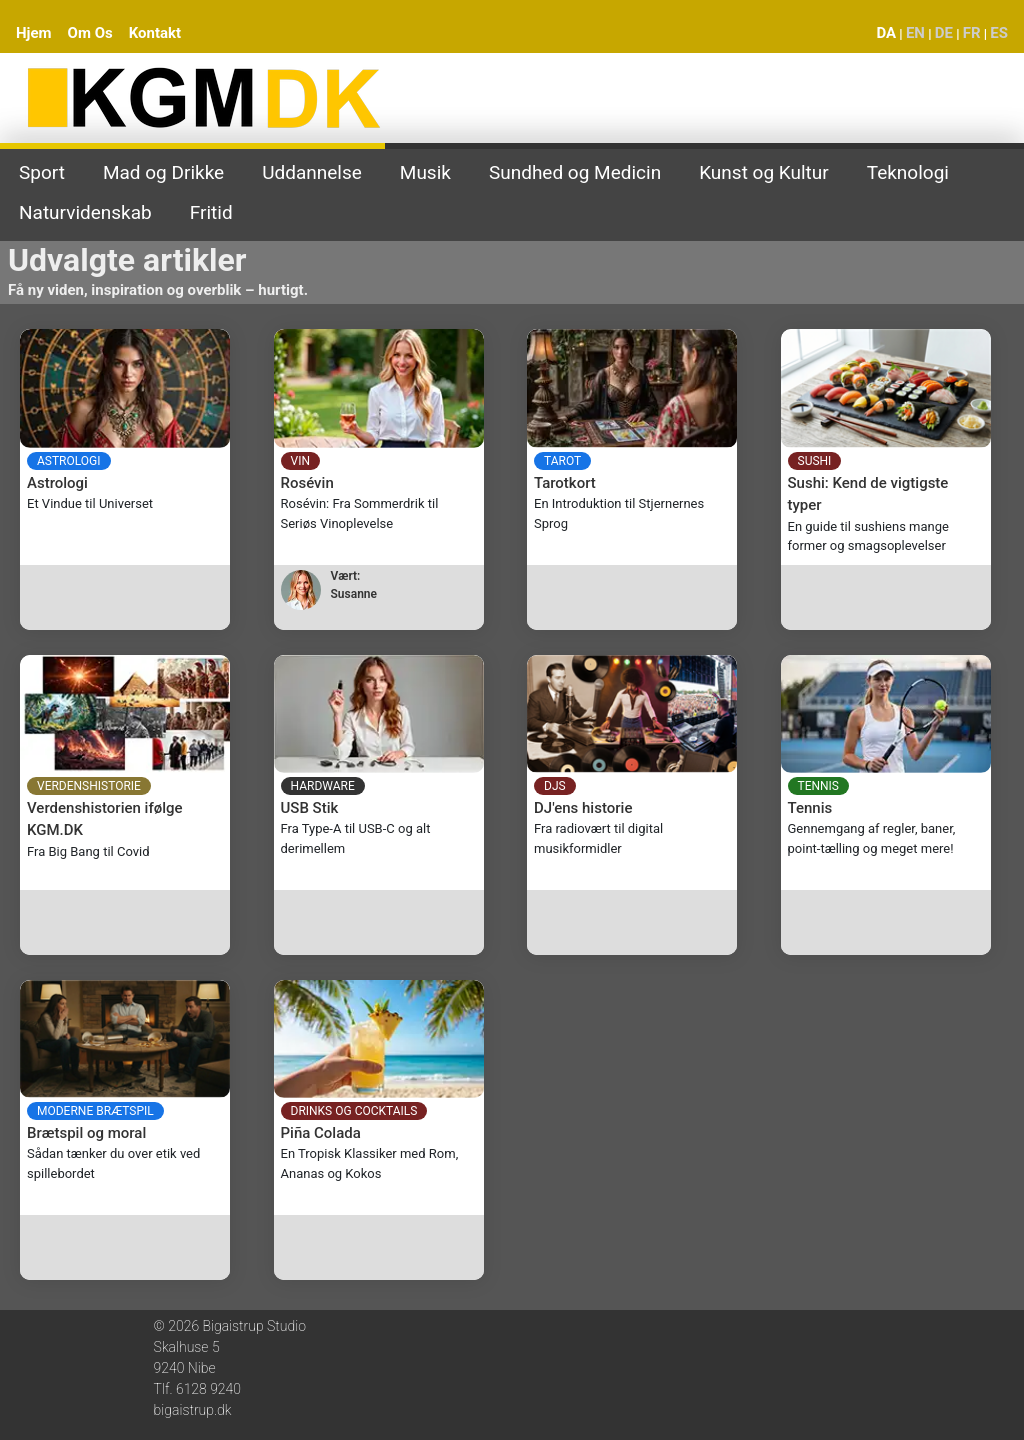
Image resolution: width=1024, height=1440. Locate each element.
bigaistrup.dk (193, 1410)
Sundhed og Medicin (575, 172)
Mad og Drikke (163, 172)
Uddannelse (312, 172)
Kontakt (155, 33)
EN (915, 33)
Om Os (90, 33)
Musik (425, 172)
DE (944, 33)
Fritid (211, 212)
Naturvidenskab (85, 212)
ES (999, 33)
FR (972, 33)
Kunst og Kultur (764, 172)
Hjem (34, 33)
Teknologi (908, 172)
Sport (42, 172)
